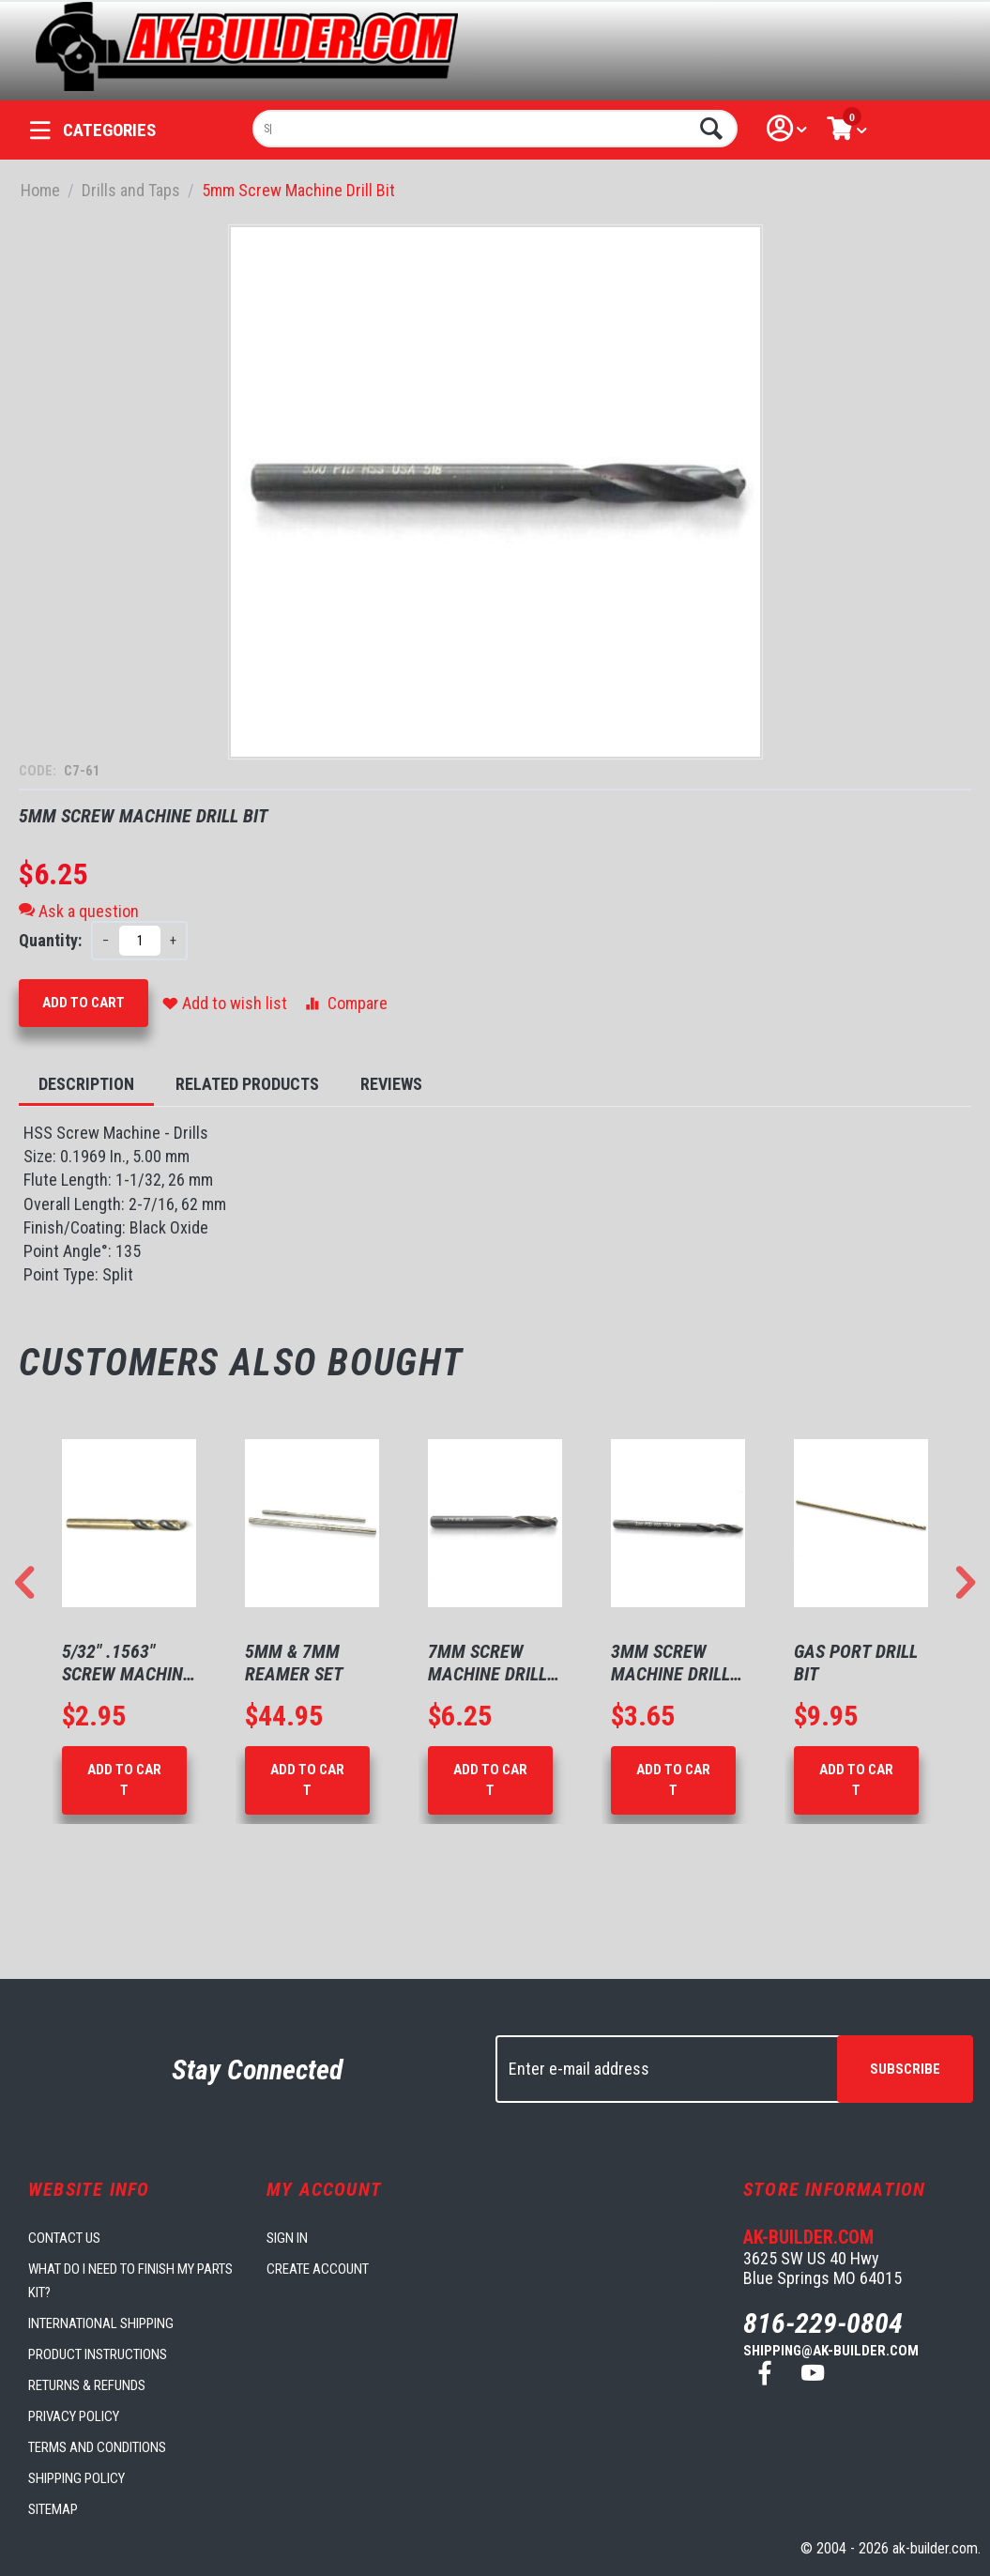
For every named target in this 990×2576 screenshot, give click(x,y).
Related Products (247, 1084)
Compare (345, 1003)
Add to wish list (224, 1003)
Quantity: (50, 940)
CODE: (39, 770)
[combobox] (494, 128)
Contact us (64, 2238)
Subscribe (905, 2069)
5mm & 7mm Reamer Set (294, 1662)
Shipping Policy (76, 2478)
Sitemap (53, 2509)
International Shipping (101, 2323)
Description (86, 1084)
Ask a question (79, 911)
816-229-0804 (823, 2323)
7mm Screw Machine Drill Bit (487, 1662)
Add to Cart (83, 1002)
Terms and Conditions (97, 2447)
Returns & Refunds (86, 2385)
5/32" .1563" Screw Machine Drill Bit (127, 1662)
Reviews (391, 1084)
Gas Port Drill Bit (856, 1662)
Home (40, 190)
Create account (318, 2269)
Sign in (287, 2238)
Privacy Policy (73, 2416)
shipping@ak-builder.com (831, 2350)
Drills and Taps (131, 190)
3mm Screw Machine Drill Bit (670, 1662)
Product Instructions (97, 2354)
